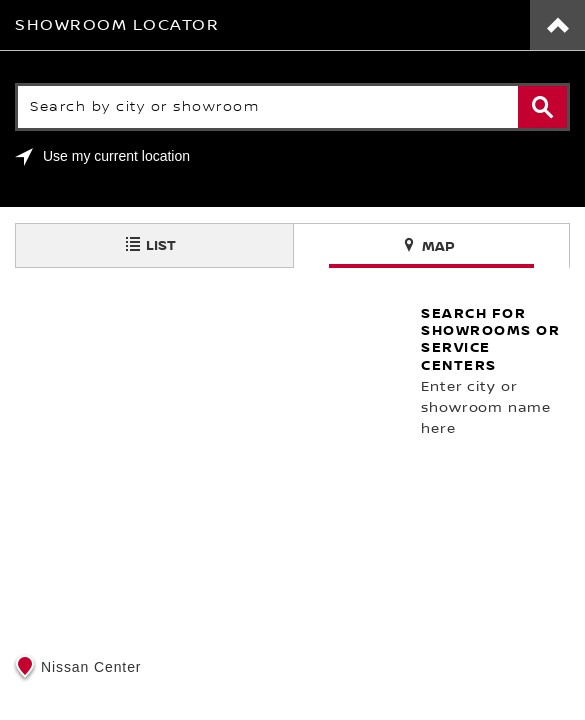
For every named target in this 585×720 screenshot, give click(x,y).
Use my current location (116, 156)
